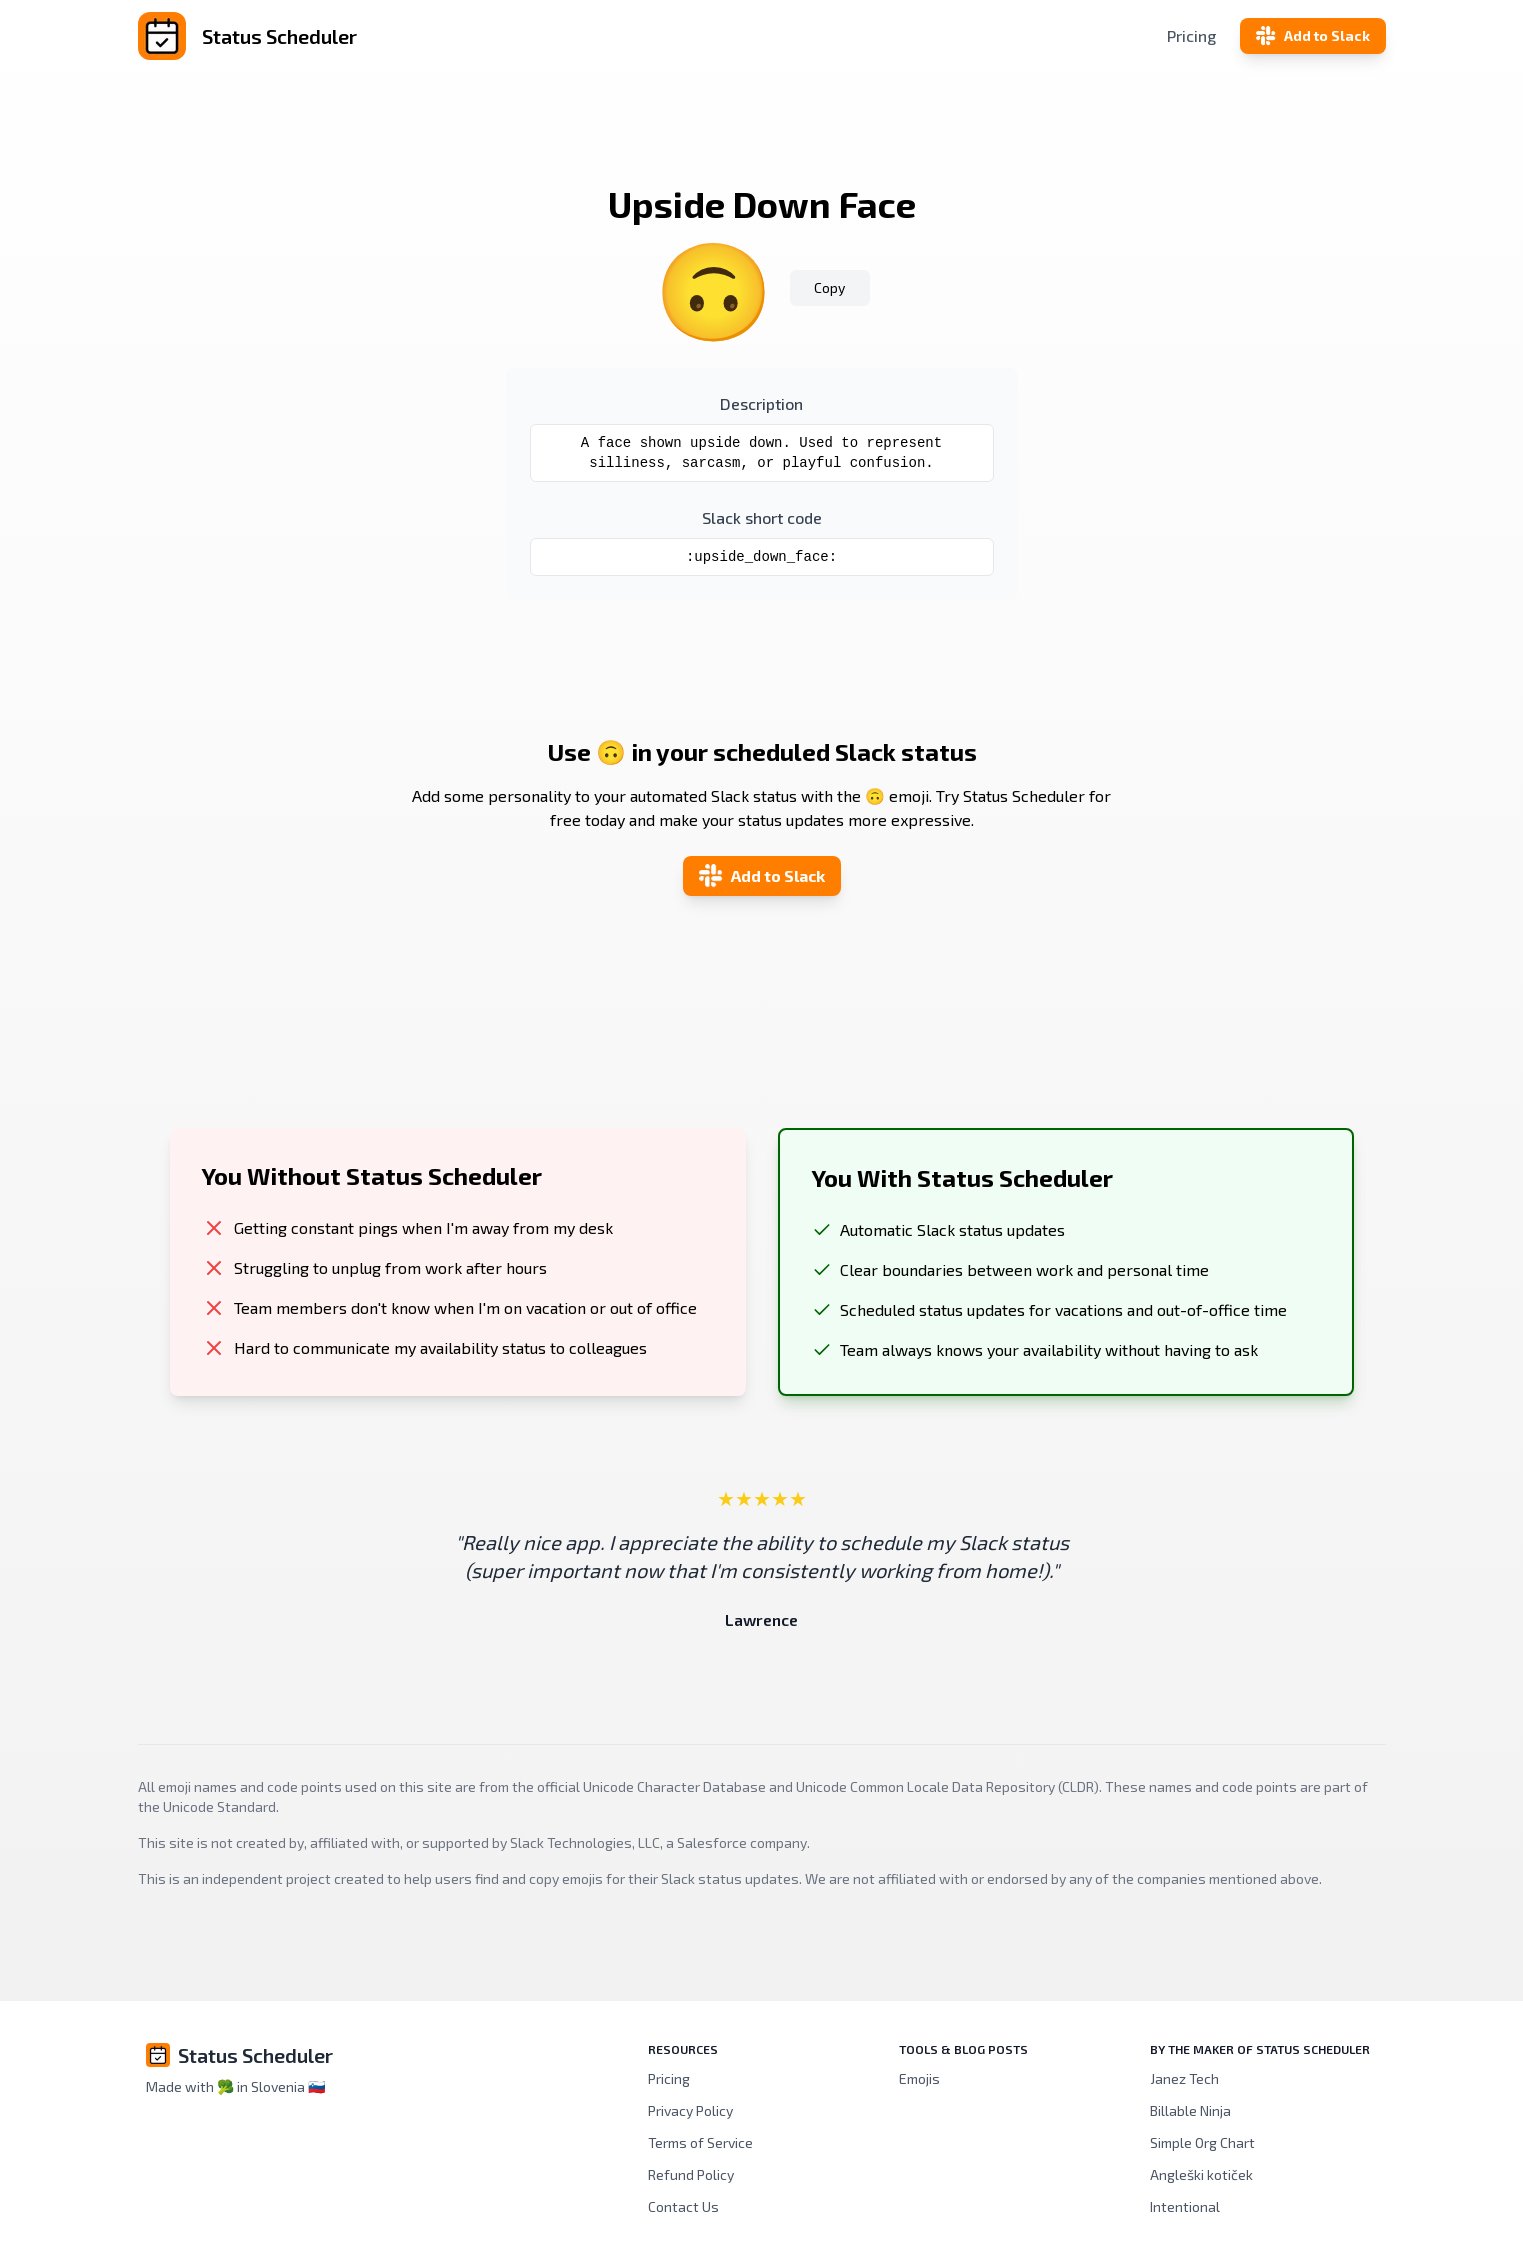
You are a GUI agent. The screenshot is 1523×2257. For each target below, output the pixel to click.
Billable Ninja (1190, 2110)
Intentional (1185, 2206)
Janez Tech (1184, 2078)
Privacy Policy (690, 2110)
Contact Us (683, 2206)
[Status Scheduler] (346, 36)
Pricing (1191, 35)
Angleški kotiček (1201, 2174)
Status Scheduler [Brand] (255, 2055)
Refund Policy (691, 2174)
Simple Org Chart (1202, 2142)
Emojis (919, 2078)
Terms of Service (700, 2142)
